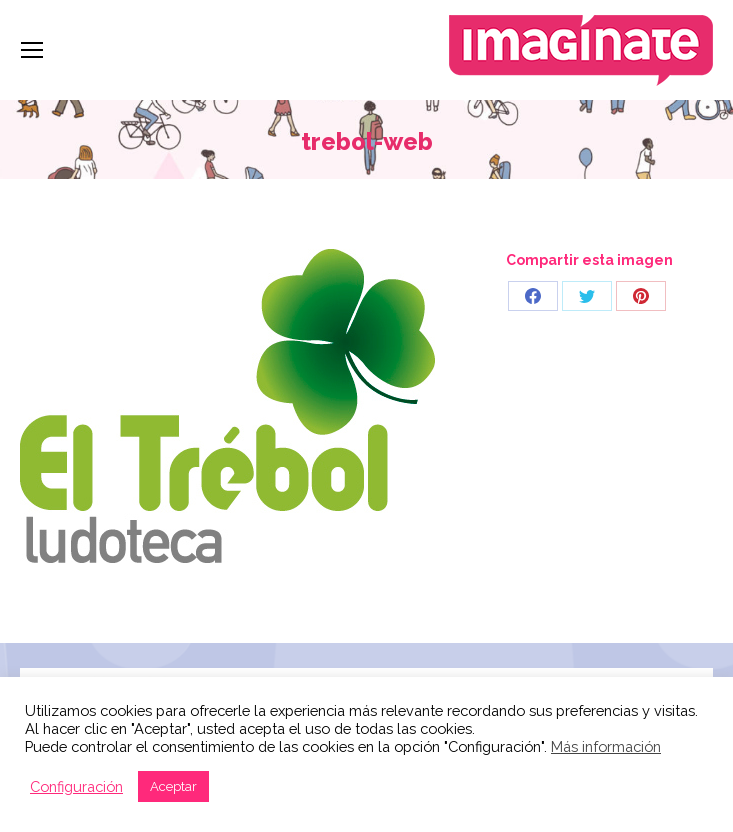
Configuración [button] (76, 786)
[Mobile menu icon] (32, 50)
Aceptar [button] (173, 786)
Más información (606, 746)
